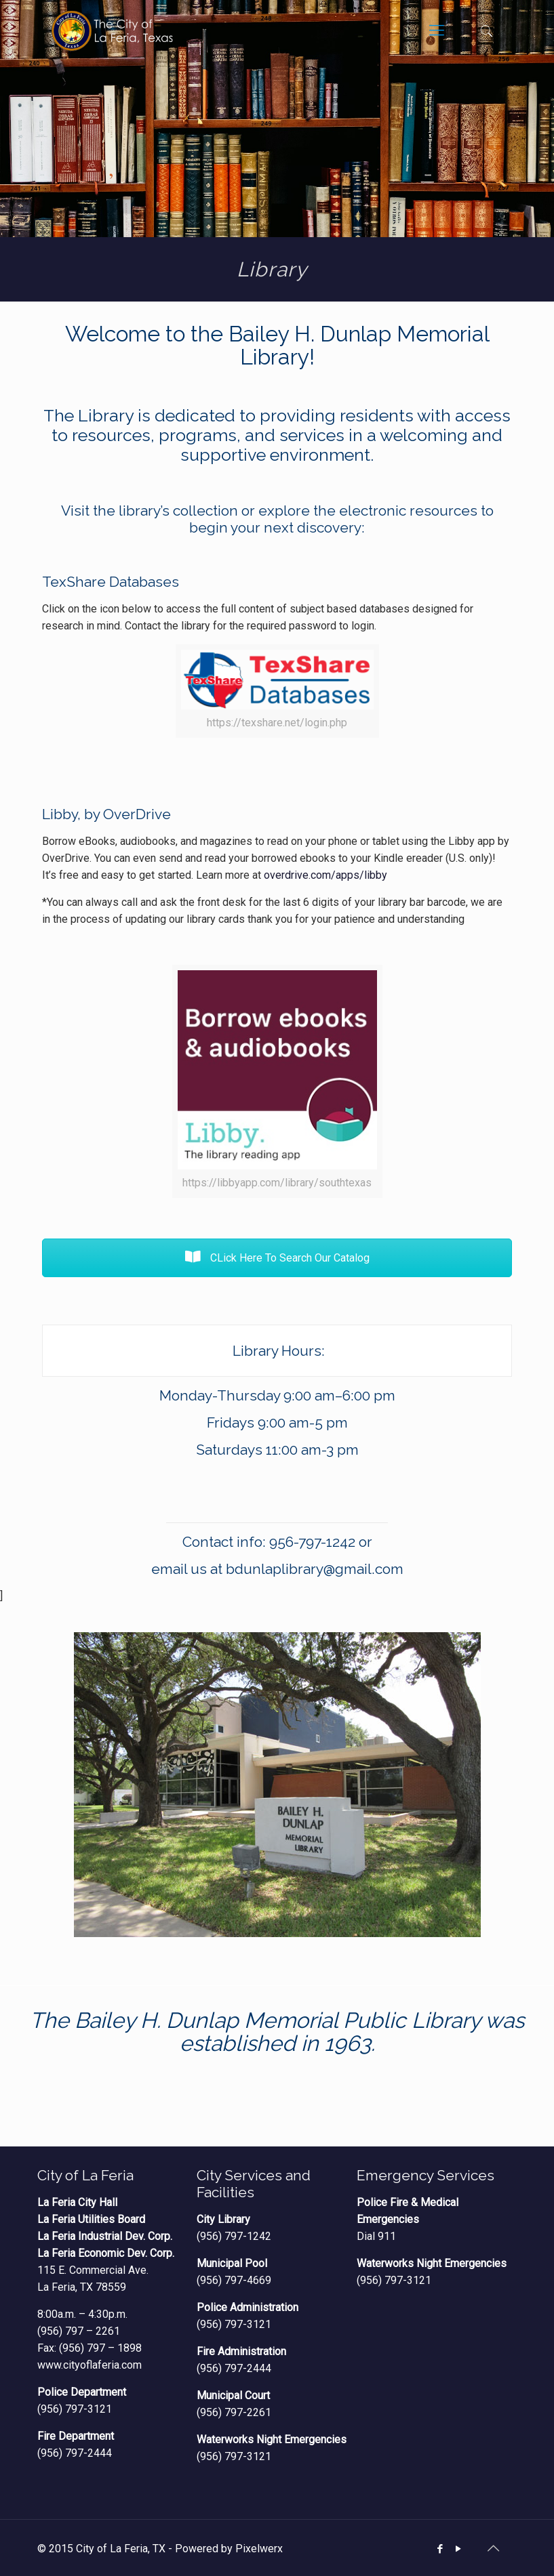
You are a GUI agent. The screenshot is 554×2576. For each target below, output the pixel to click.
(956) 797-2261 (234, 2412)
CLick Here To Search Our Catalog (277, 1257)
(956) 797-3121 (74, 2409)
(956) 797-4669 (234, 2280)
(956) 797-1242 (234, 2236)
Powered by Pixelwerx (229, 2548)
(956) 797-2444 (74, 2453)
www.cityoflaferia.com (89, 2365)
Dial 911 (376, 2236)
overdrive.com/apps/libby (325, 875)
